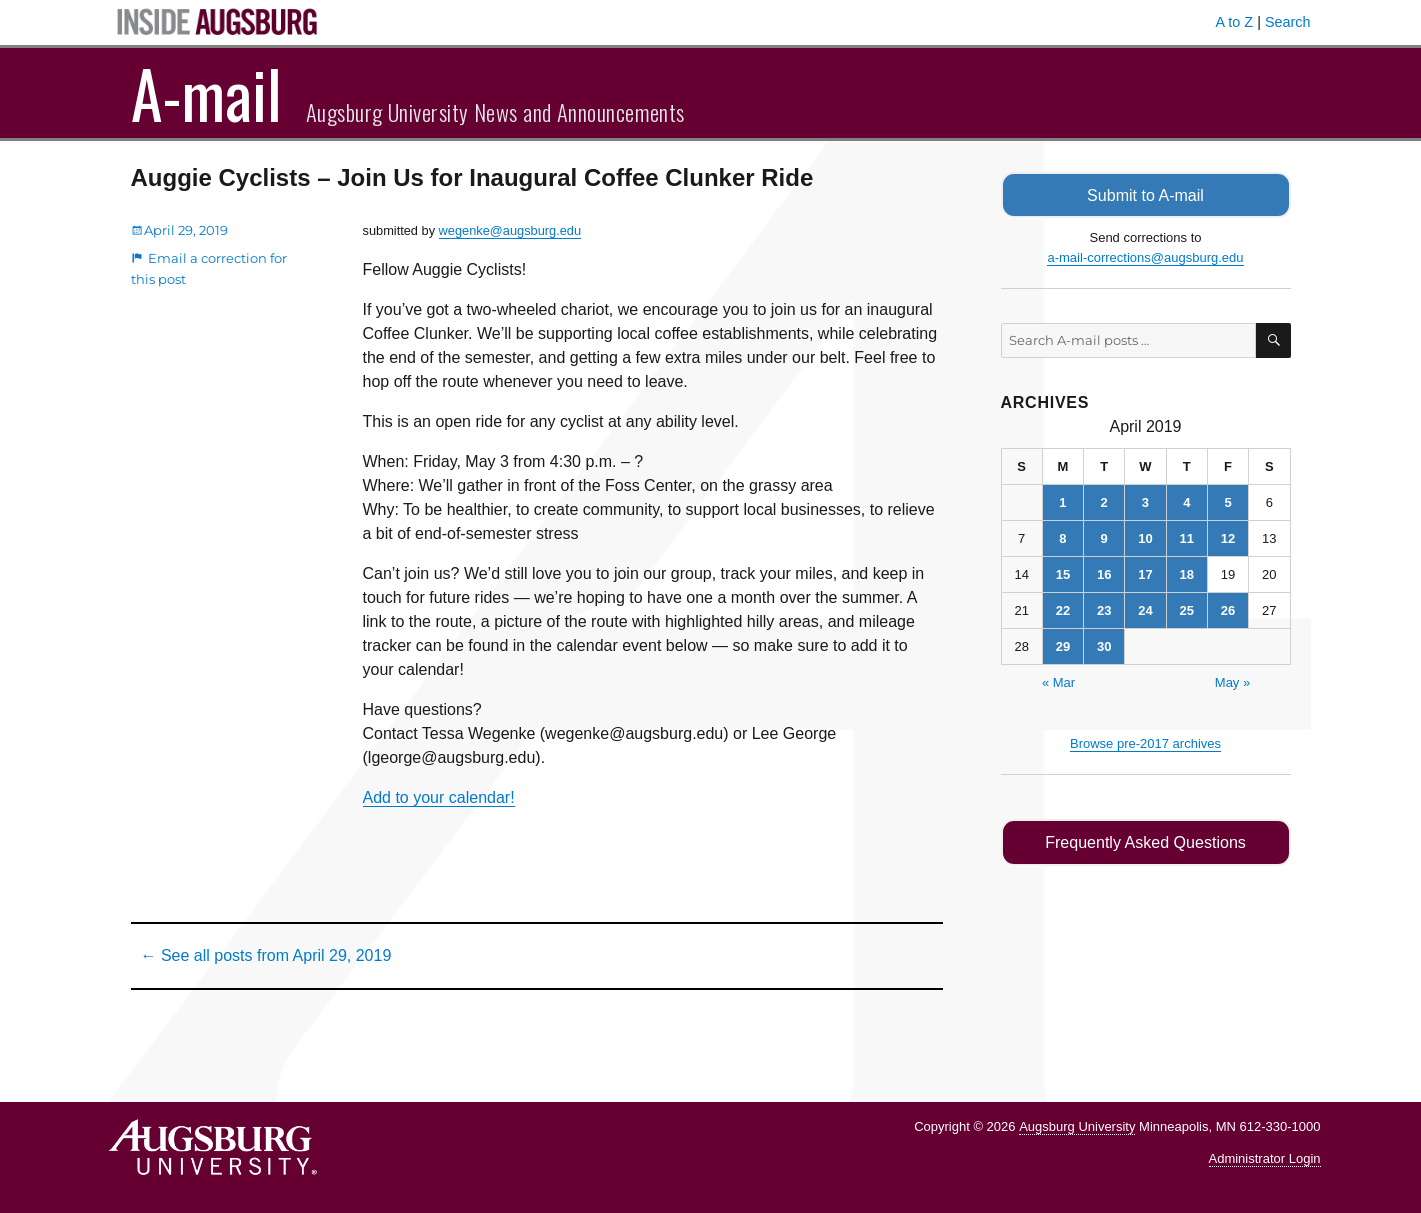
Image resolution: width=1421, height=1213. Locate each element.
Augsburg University (1077, 1126)
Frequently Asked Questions (1145, 841)
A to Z (1235, 22)
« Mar (1058, 681)
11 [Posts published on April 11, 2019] (1187, 537)
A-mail (206, 93)
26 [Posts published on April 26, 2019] (1228, 609)
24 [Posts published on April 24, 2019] (1145, 609)
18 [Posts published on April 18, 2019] (1187, 573)
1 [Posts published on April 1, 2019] (1062, 501)
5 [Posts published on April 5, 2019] (1227, 501)
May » (1232, 681)
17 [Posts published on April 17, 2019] (1145, 573)
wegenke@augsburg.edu (510, 230)
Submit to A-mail (1146, 194)
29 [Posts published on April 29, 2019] (1063, 645)
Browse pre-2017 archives (1145, 742)
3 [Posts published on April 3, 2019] (1145, 501)
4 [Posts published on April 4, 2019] (1186, 501)
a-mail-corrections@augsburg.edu (1145, 256)
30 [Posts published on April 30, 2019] (1104, 645)
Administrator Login (1265, 1158)
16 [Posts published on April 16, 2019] (1104, 573)
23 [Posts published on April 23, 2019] (1104, 609)
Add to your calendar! (439, 797)
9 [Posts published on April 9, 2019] (1104, 537)
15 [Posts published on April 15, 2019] (1063, 573)
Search (1288, 22)
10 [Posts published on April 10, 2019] (1145, 537)
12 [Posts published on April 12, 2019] (1228, 537)
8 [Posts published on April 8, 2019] (1062, 537)
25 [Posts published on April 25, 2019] (1187, 609)
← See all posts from (266, 955)
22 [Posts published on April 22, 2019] (1063, 609)
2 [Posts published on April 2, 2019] (1104, 501)
